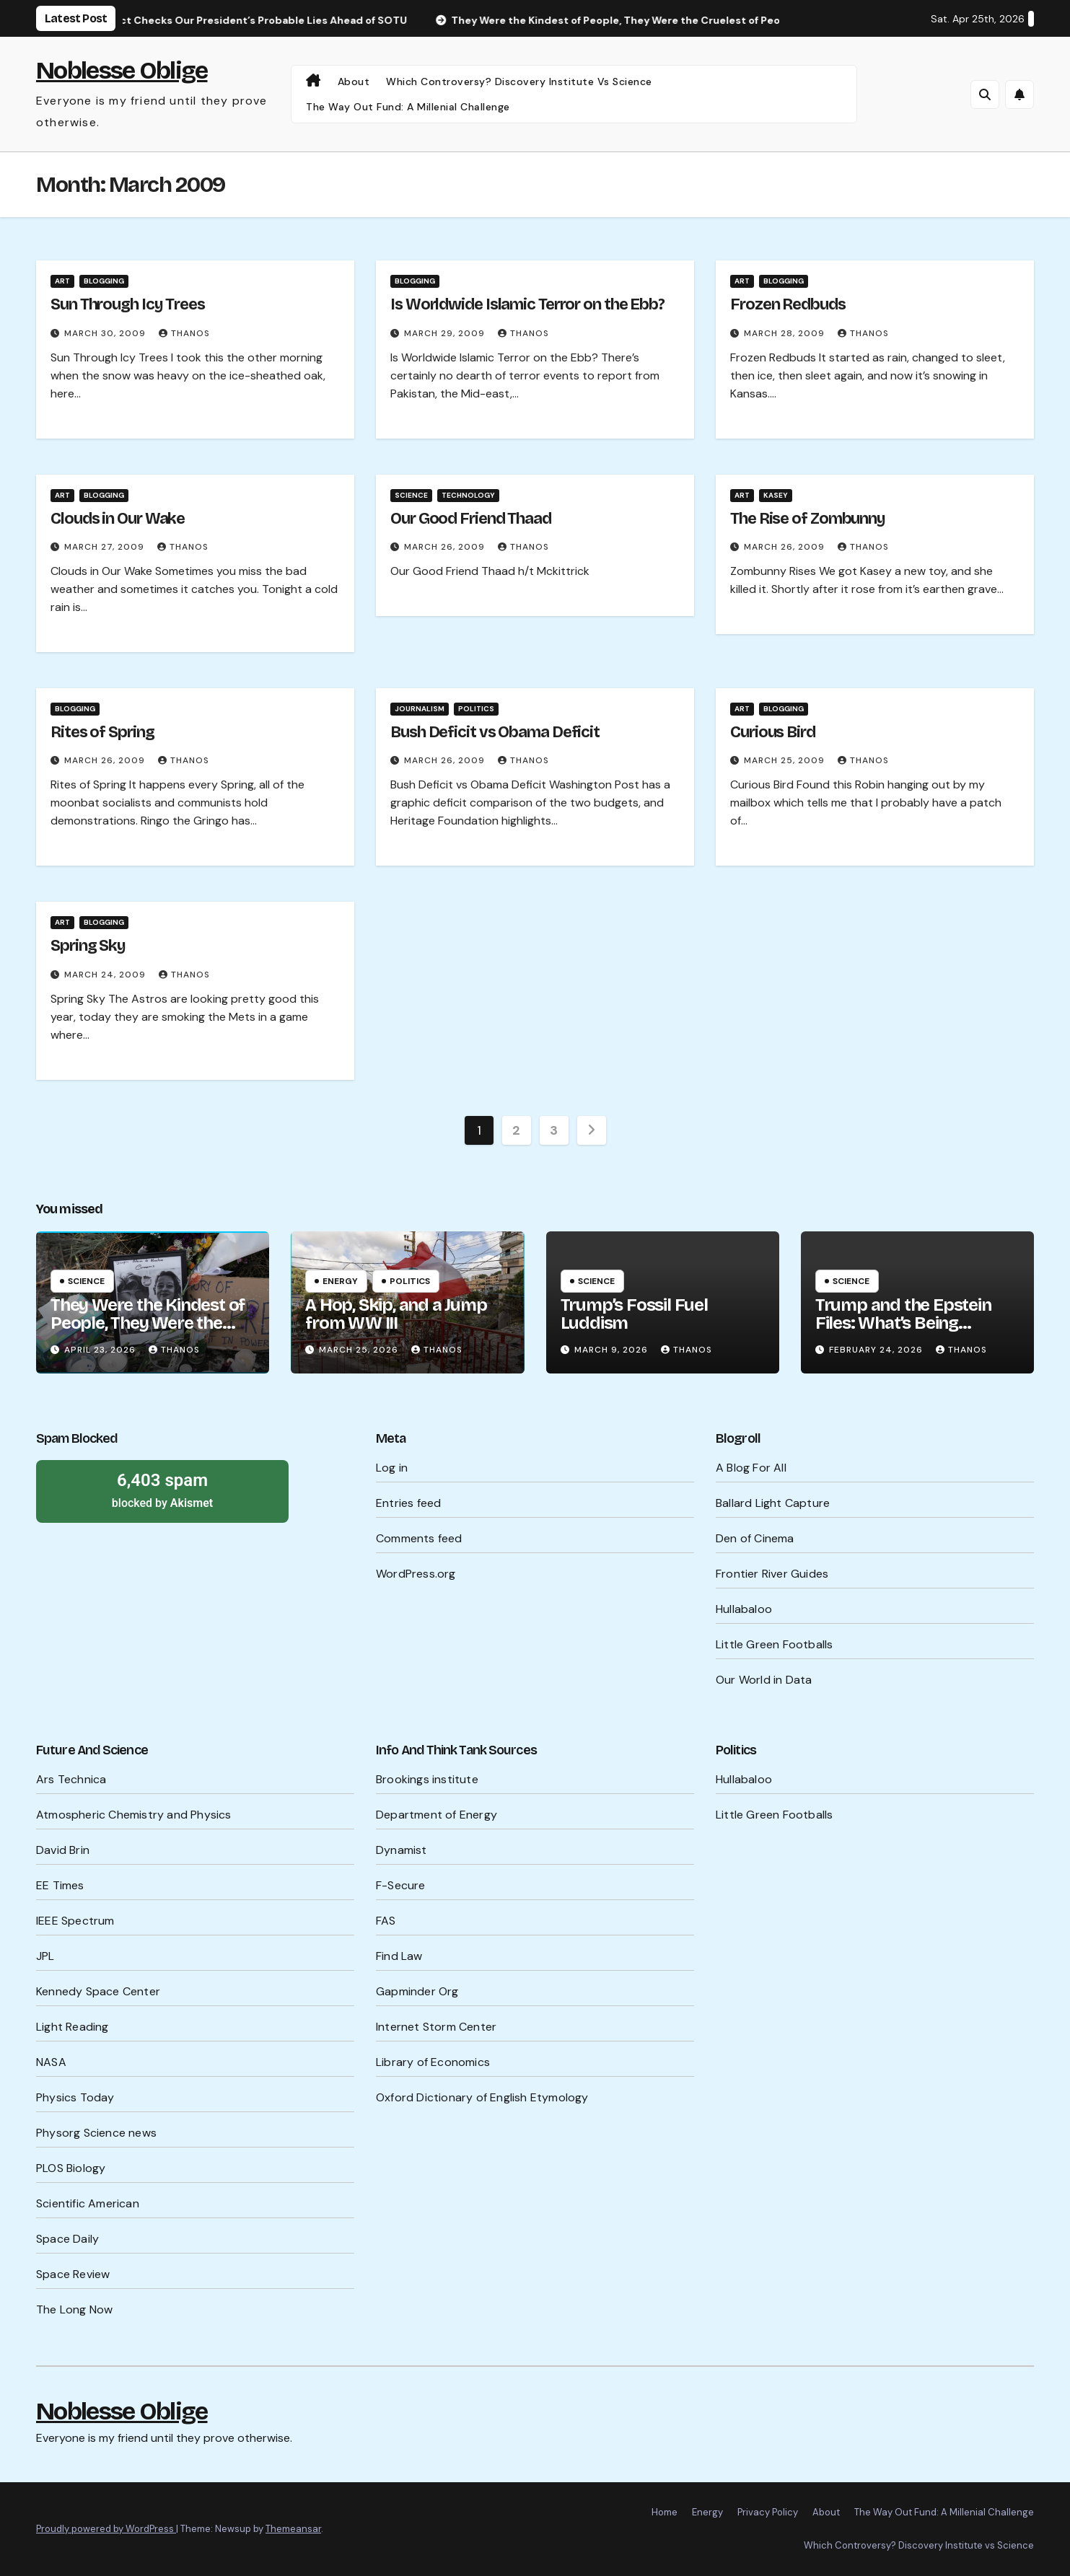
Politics (476, 708)
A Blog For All (751, 1467)
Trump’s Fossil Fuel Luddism (634, 1314)
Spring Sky (88, 945)
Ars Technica (71, 1779)
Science (411, 495)
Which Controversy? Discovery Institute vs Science (519, 81)
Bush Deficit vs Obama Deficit (495, 732)
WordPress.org (416, 1573)
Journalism (419, 708)
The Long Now (74, 2309)
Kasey (775, 495)
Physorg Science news (96, 2132)
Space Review (73, 2274)
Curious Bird (772, 732)
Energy (340, 1281)
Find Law (399, 1956)
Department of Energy (436, 1814)
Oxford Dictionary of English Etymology (482, 2097)
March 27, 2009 (105, 547)
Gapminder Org (417, 1991)
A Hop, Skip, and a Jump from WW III (395, 1314)
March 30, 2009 (106, 333)
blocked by (162, 1490)
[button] (984, 94)
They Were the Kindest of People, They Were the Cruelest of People (148, 1323)
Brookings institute (427, 1779)
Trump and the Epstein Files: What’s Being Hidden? (903, 1323)
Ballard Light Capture (773, 1503)
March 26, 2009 (446, 547)
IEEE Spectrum (75, 1920)
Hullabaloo (744, 1609)
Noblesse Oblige (122, 70)
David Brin (62, 1850)
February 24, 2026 (877, 1349)
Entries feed (408, 1503)
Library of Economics (433, 2062)
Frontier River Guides (772, 1573)
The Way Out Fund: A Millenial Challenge (408, 106)
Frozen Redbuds (788, 304)
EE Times (60, 1885)
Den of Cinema (755, 1538)
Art (62, 281)
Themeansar (293, 2529)
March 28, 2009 (786, 333)
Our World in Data (764, 1679)
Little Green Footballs (774, 1644)
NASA (51, 2062)
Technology (468, 495)
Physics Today (75, 2097)
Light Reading (72, 2026)
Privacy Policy (767, 2512)
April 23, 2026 (101, 1349)
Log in (392, 1467)
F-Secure (401, 1885)
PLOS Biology (70, 2168)
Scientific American (87, 2203)
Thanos (184, 333)
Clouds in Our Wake (118, 518)
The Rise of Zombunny (807, 518)
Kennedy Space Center (98, 1991)
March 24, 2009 (106, 974)
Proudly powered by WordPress (106, 2529)
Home (664, 2512)
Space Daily (67, 2238)
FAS (386, 1920)
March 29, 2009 (446, 333)
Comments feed (419, 1538)
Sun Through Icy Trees (128, 304)
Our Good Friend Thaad (470, 518)
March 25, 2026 (360, 1349)
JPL (45, 1956)
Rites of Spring (102, 732)
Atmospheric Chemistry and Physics (134, 1814)
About (354, 81)
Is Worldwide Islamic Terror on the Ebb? (527, 304)
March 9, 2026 (612, 1349)
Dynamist (401, 1850)
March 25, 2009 (786, 760)
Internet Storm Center (436, 2026)
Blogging (104, 281)
